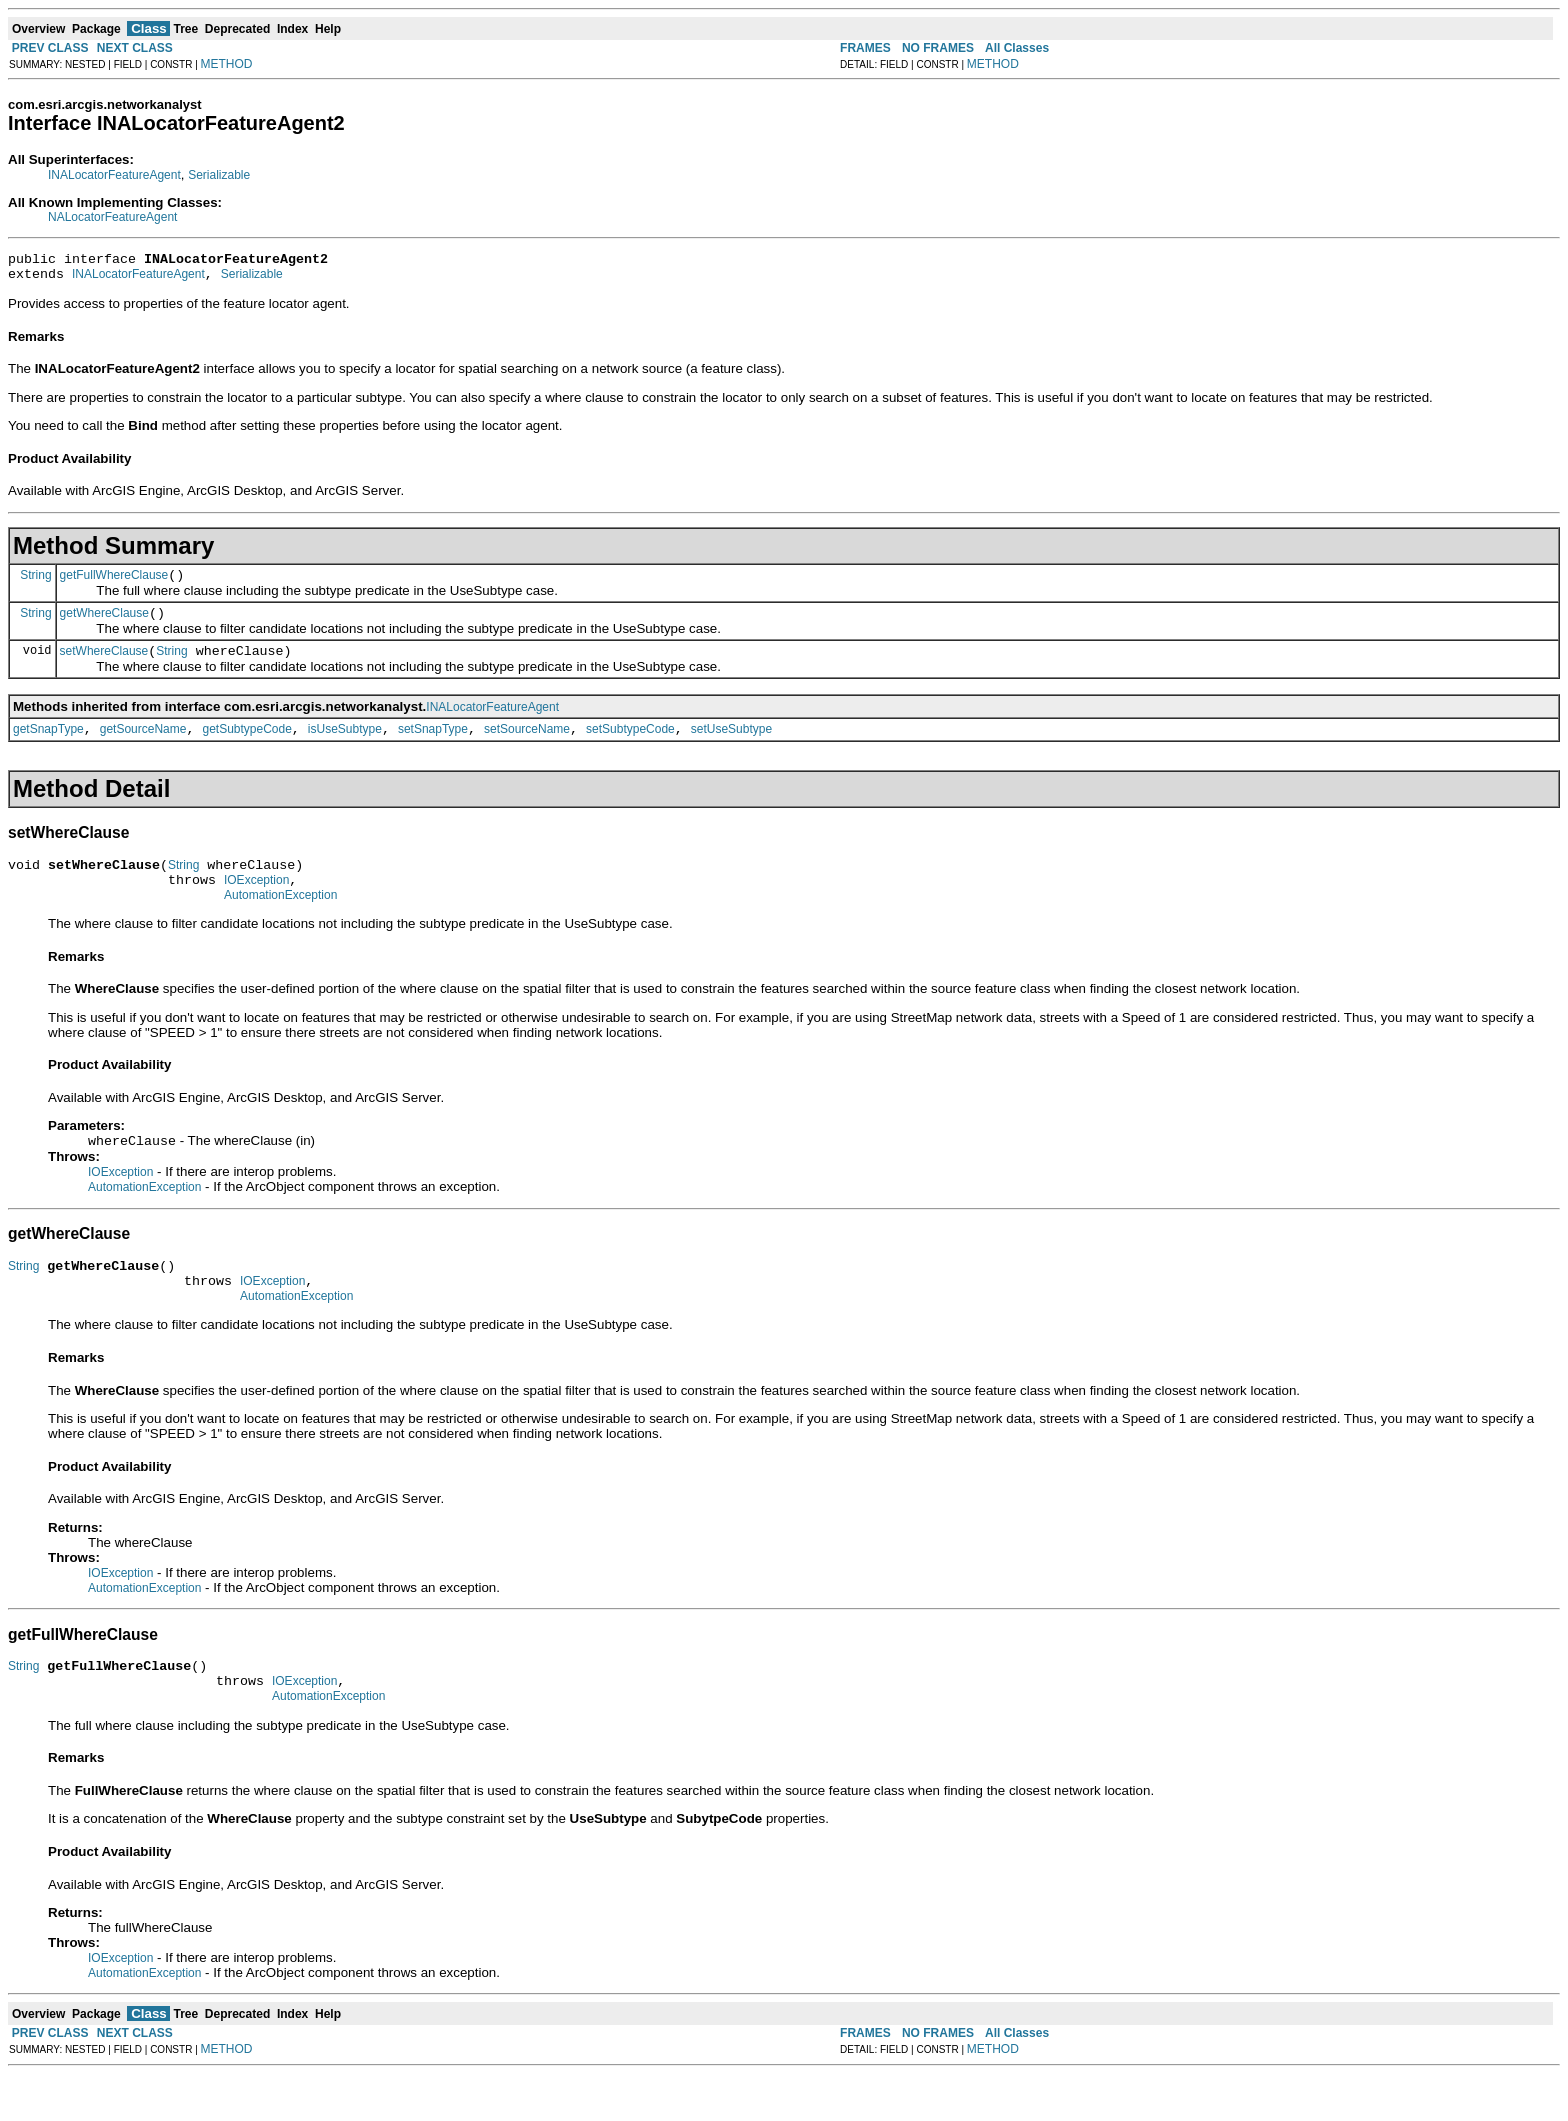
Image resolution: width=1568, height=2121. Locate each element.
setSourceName (527, 747)
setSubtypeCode (630, 747)
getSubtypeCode (246, 747)
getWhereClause (104, 625)
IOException (256, 904)
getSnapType (48, 747)
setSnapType (433, 747)
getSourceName (143, 747)
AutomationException (280, 922)
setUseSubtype (731, 747)
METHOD (227, 64)
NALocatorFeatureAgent (112, 217)
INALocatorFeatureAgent (114, 175)
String (35, 583)
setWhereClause (104, 666)
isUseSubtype (345, 747)
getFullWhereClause (114, 584)
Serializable (219, 175)
